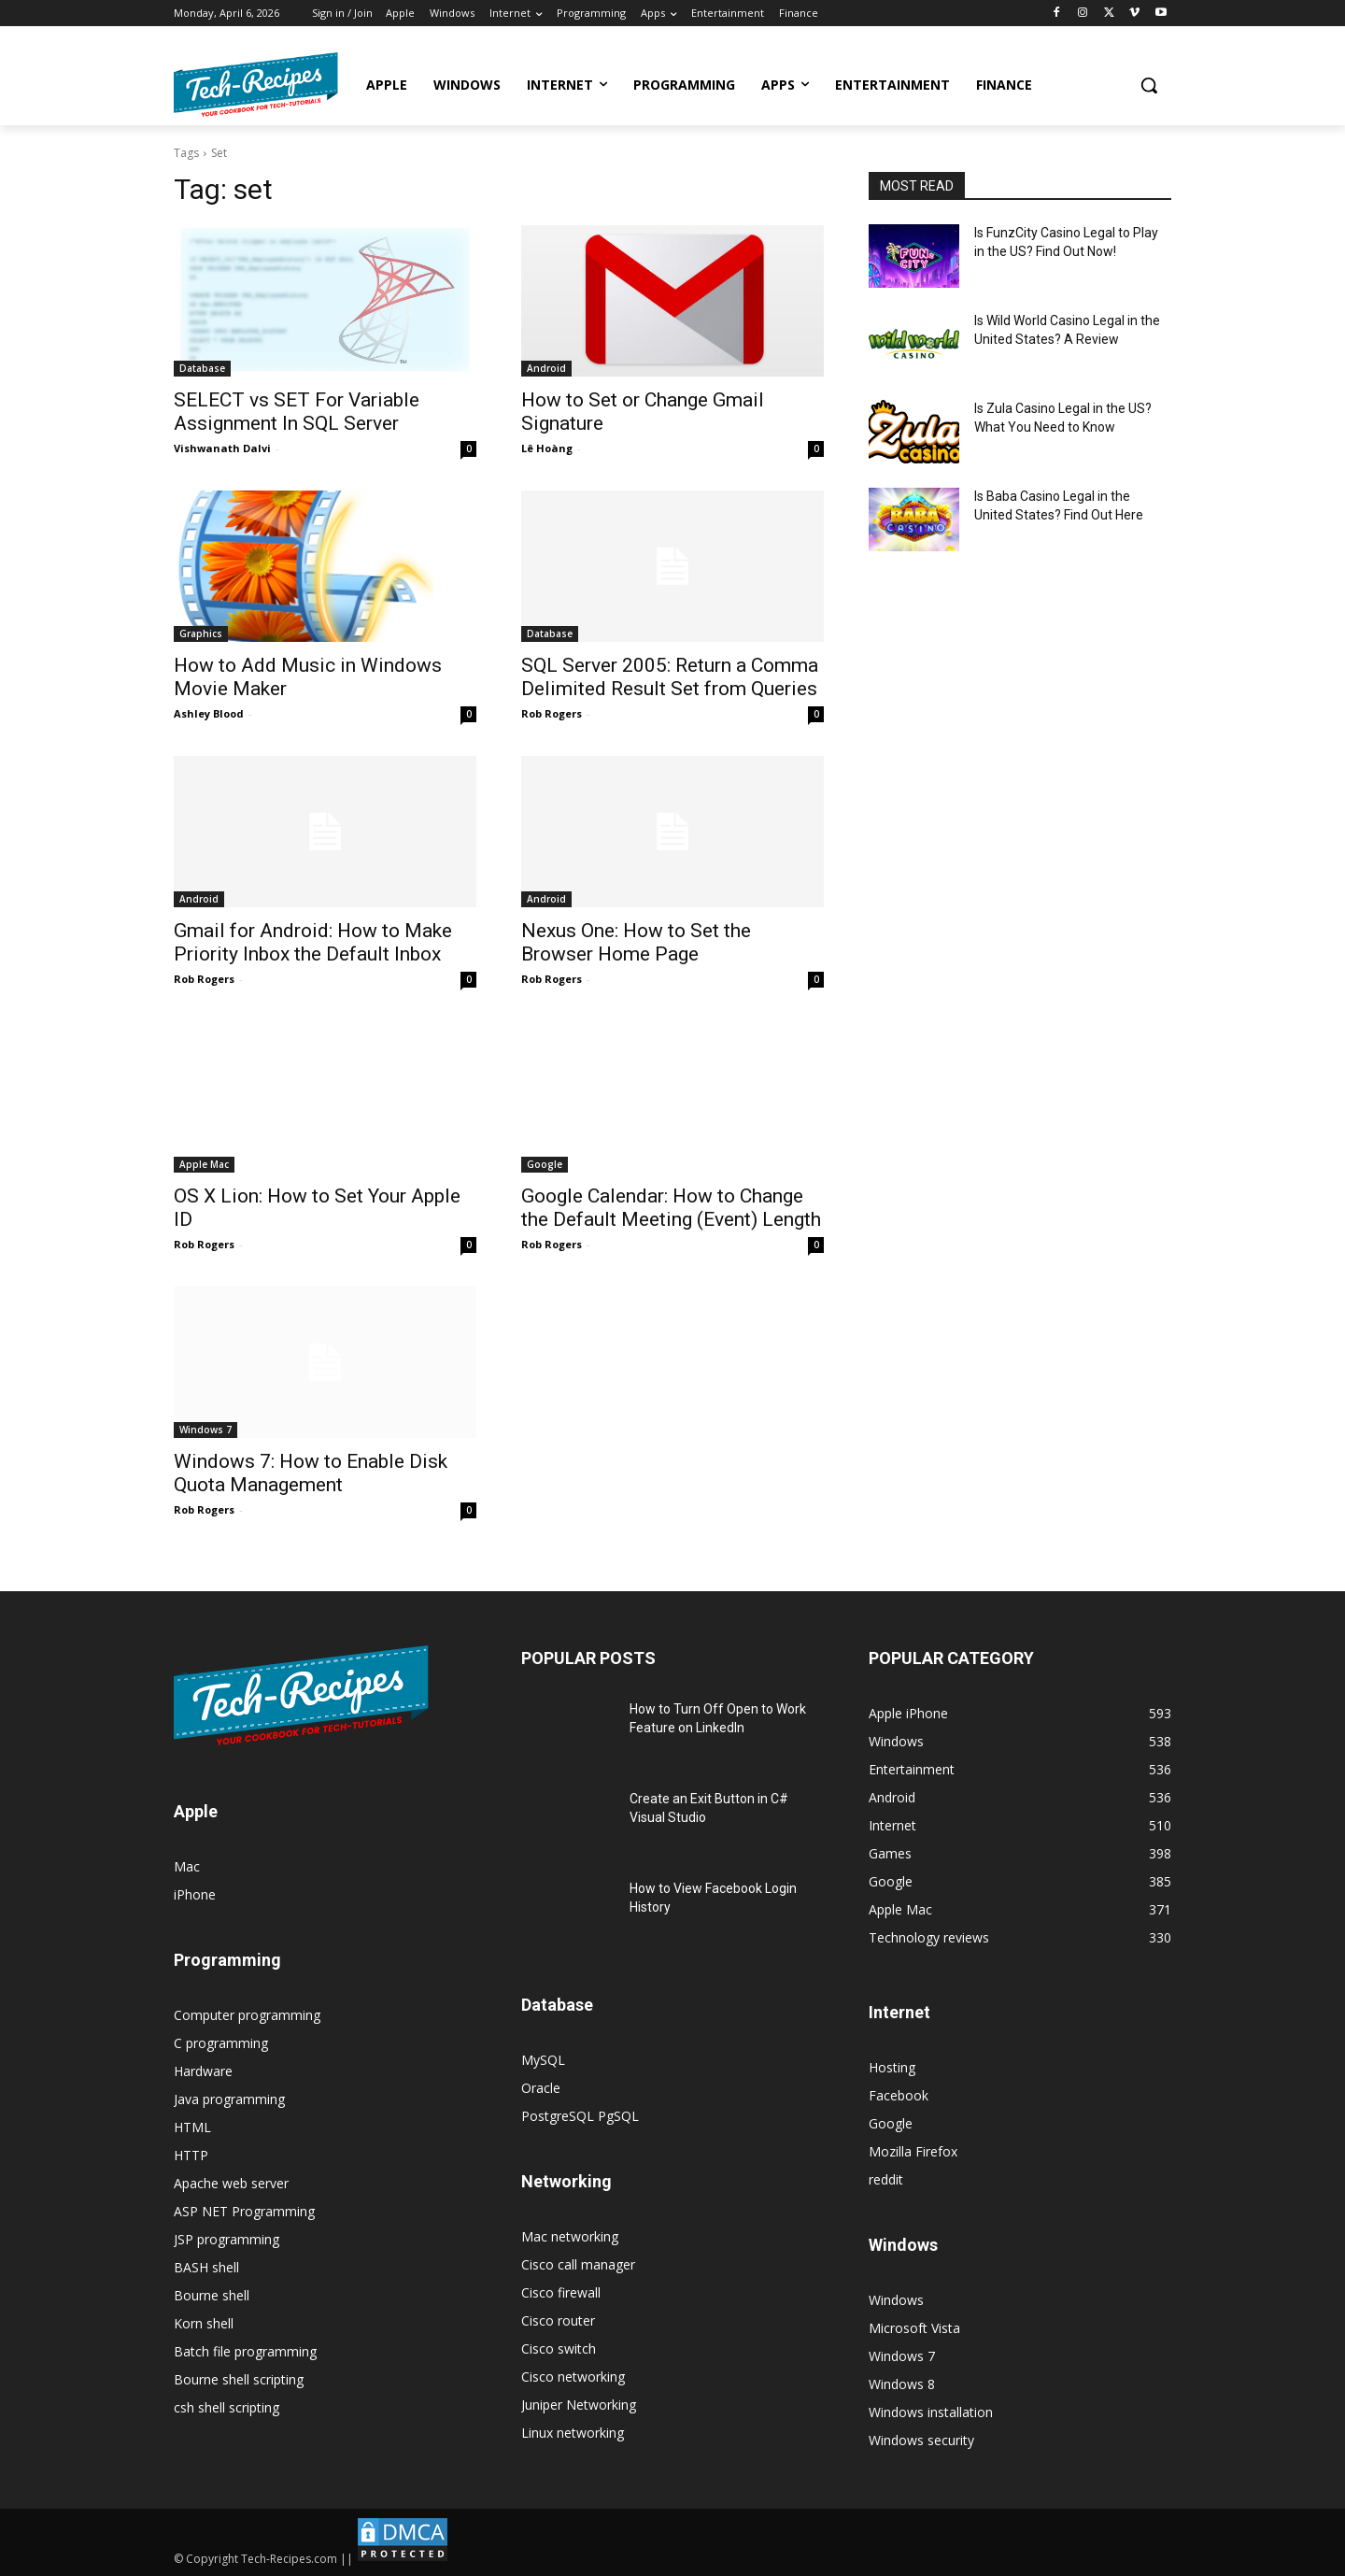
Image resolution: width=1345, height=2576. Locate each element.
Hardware (203, 2071)
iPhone (195, 1894)
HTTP (191, 2155)
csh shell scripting (226, 2407)
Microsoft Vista (914, 2328)
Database (202, 368)
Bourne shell (211, 2295)
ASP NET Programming (244, 2211)
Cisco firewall (561, 2292)
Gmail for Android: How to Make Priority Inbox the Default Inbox (313, 942)
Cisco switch (558, 2348)
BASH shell (206, 2267)
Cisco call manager (578, 2264)
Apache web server (231, 2183)
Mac (187, 1866)
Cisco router (558, 2320)
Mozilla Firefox (913, 2151)
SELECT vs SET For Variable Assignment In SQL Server (296, 411)
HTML (192, 2127)
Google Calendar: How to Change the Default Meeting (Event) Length (671, 1208)
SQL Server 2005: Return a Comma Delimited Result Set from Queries (669, 677)
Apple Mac (204, 1164)
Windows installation (931, 2412)
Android (546, 368)
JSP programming (226, 2239)
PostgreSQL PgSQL (580, 2116)
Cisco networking (573, 2376)
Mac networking (569, 2236)
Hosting (892, 2067)
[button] (1148, 85)
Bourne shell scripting (239, 2379)
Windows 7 (205, 1429)
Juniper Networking (578, 2404)
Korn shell (204, 2323)
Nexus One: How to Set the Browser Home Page (636, 942)
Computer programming (247, 2015)
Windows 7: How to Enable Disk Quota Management (310, 1473)
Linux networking (572, 2432)
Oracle (540, 2088)
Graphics (200, 633)
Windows (896, 2300)
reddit (886, 2179)
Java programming (229, 2099)
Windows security (921, 2440)
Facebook (898, 2095)
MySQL (543, 2060)
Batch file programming (245, 2351)
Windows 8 (902, 2384)
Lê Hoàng (547, 448)
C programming (221, 2043)
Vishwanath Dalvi (222, 448)
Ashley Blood (209, 713)
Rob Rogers (551, 713)
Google (544, 1164)
